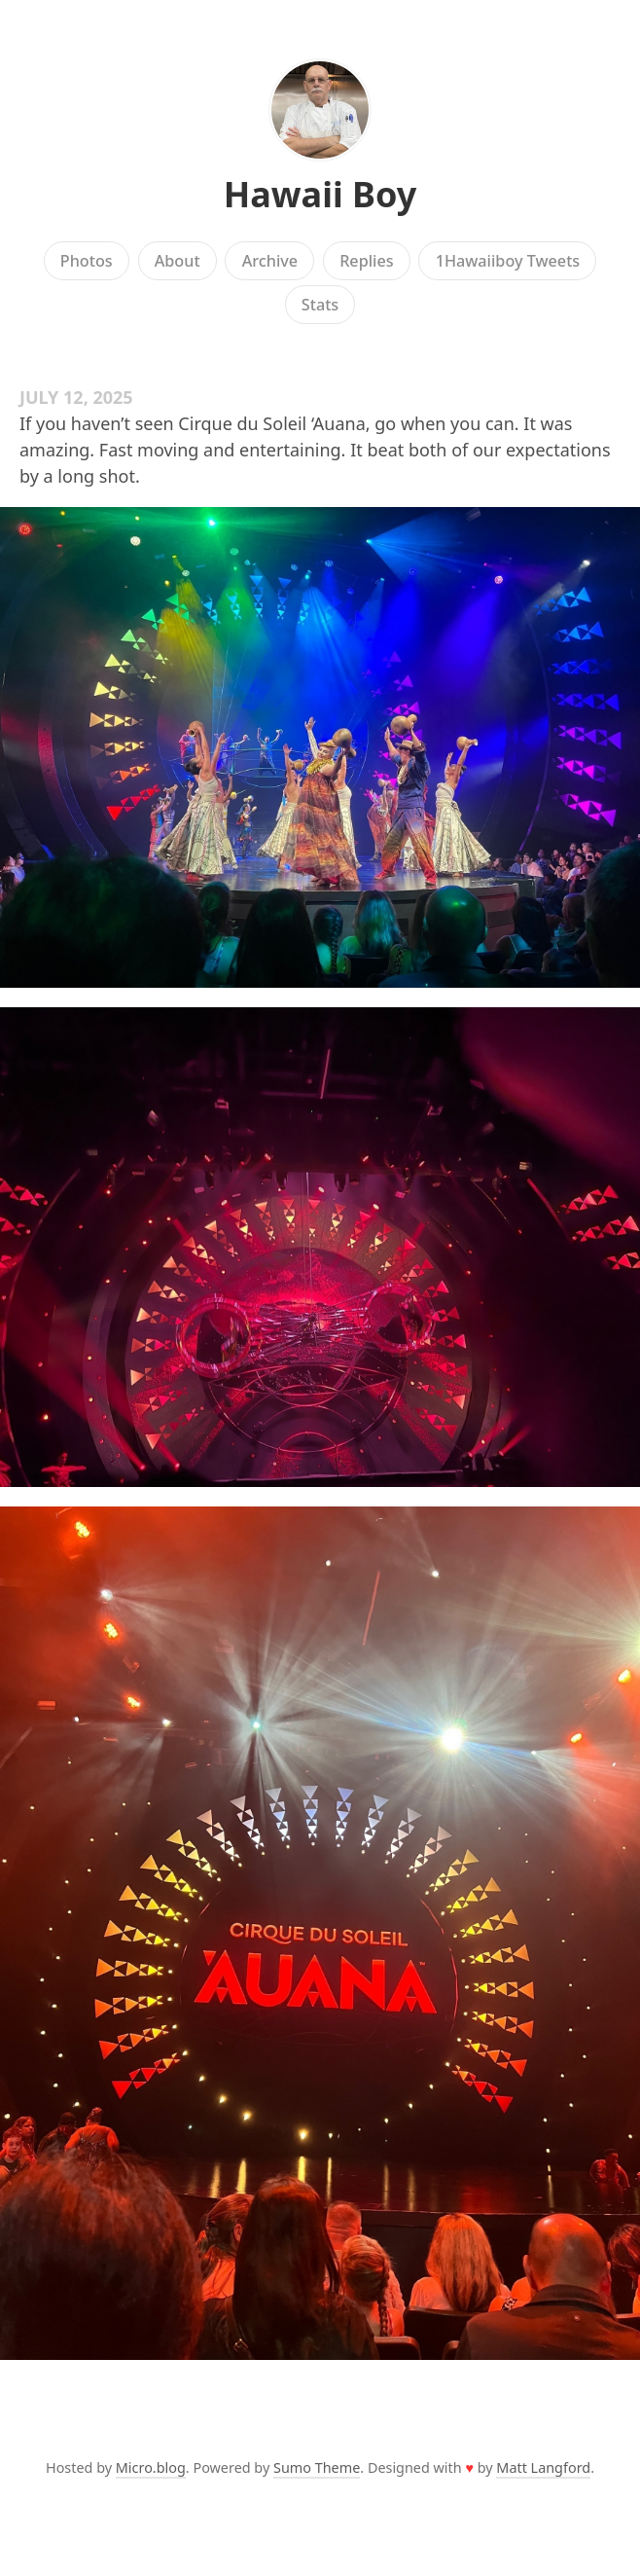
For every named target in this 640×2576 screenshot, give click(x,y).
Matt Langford (543, 2467)
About (177, 261)
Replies (366, 261)
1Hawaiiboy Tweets (508, 261)
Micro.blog (151, 2467)
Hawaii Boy (320, 194)
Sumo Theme (316, 2467)
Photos (86, 261)
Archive (270, 261)
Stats (320, 304)
